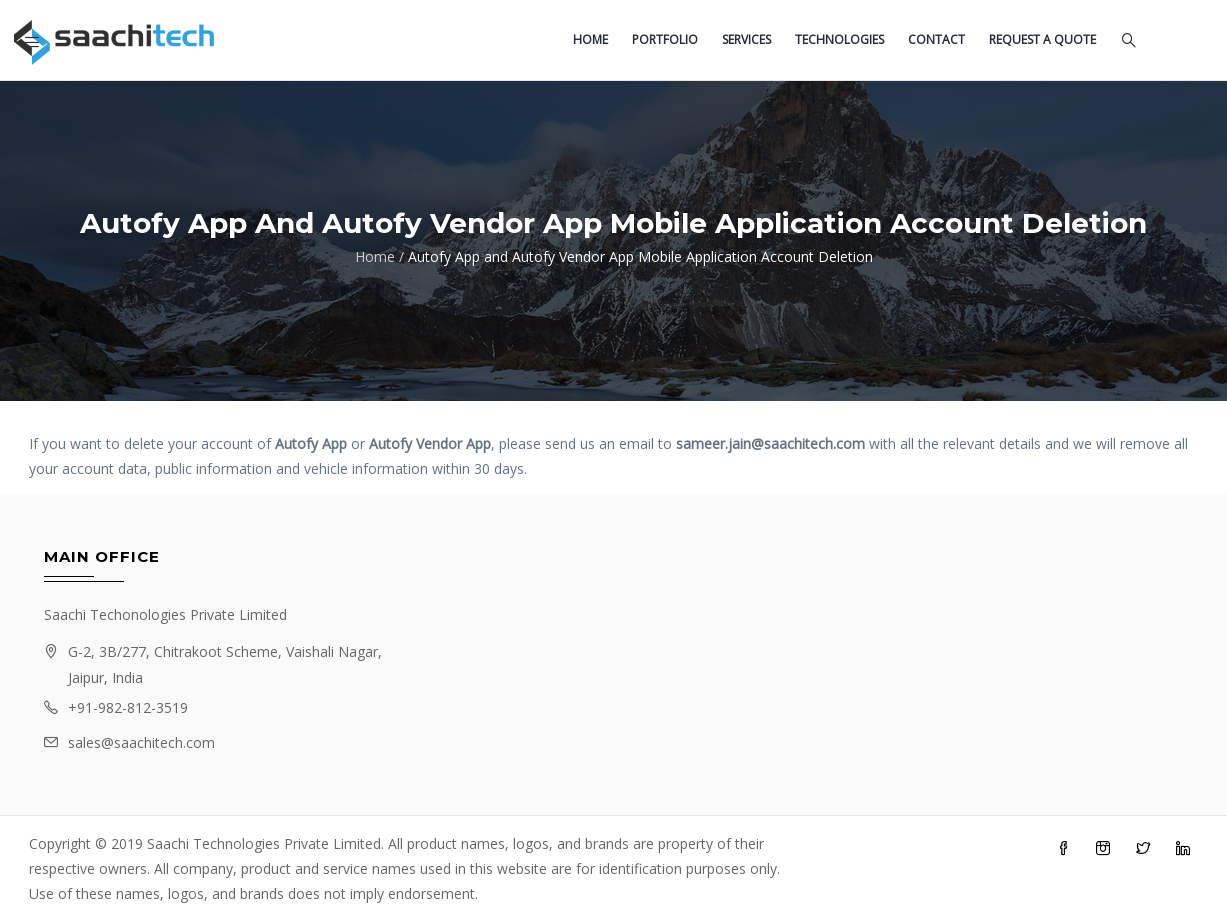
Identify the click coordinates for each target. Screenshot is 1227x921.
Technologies (839, 39)
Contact (936, 39)
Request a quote (1042, 39)
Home (590, 39)
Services (746, 39)
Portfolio (665, 39)
